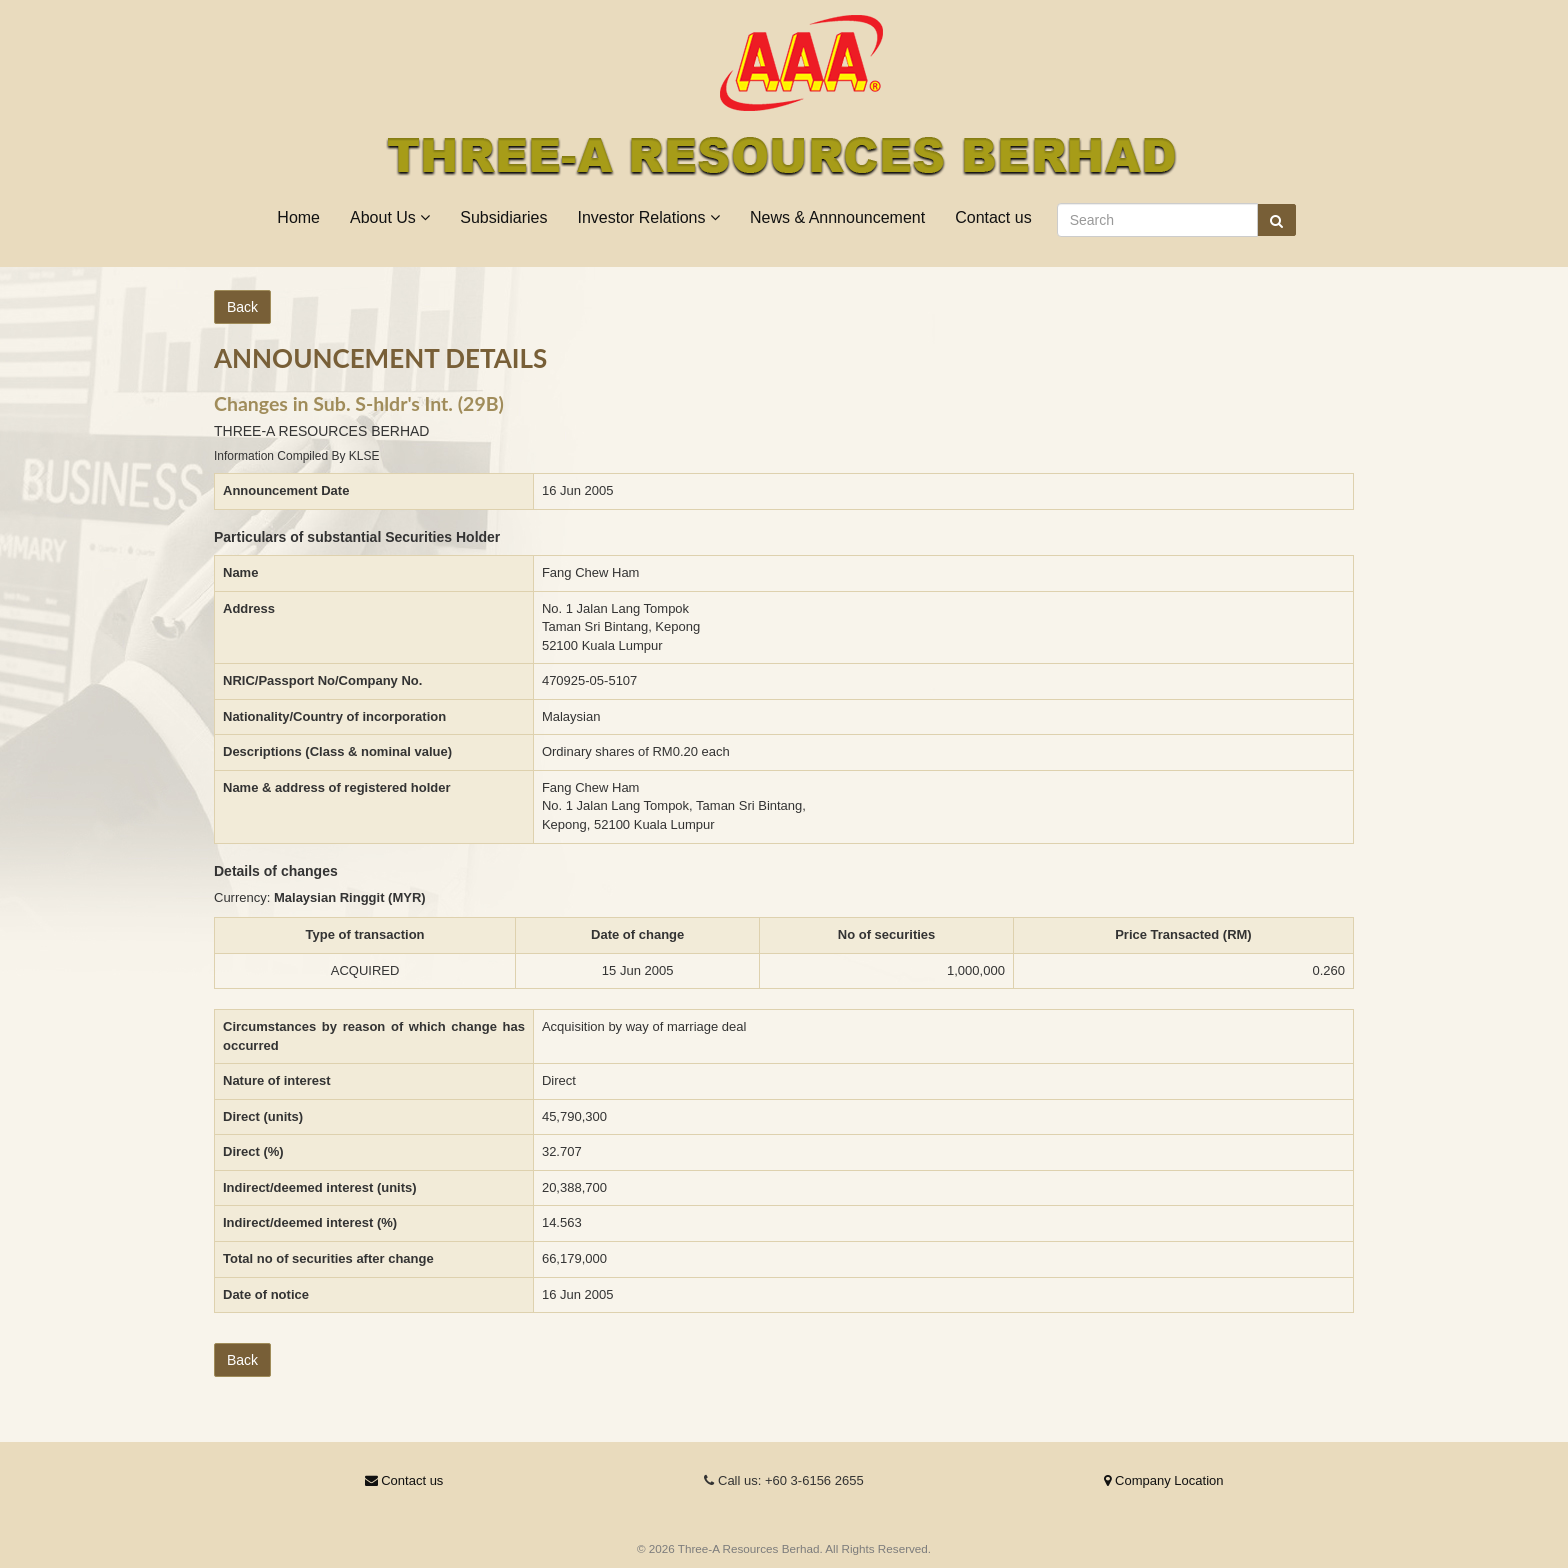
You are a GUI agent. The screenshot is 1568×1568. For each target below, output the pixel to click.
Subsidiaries (503, 217)
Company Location (1163, 1480)
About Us (390, 217)
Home (298, 217)
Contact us (993, 217)
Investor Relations (648, 217)
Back (242, 307)
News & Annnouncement (837, 217)
